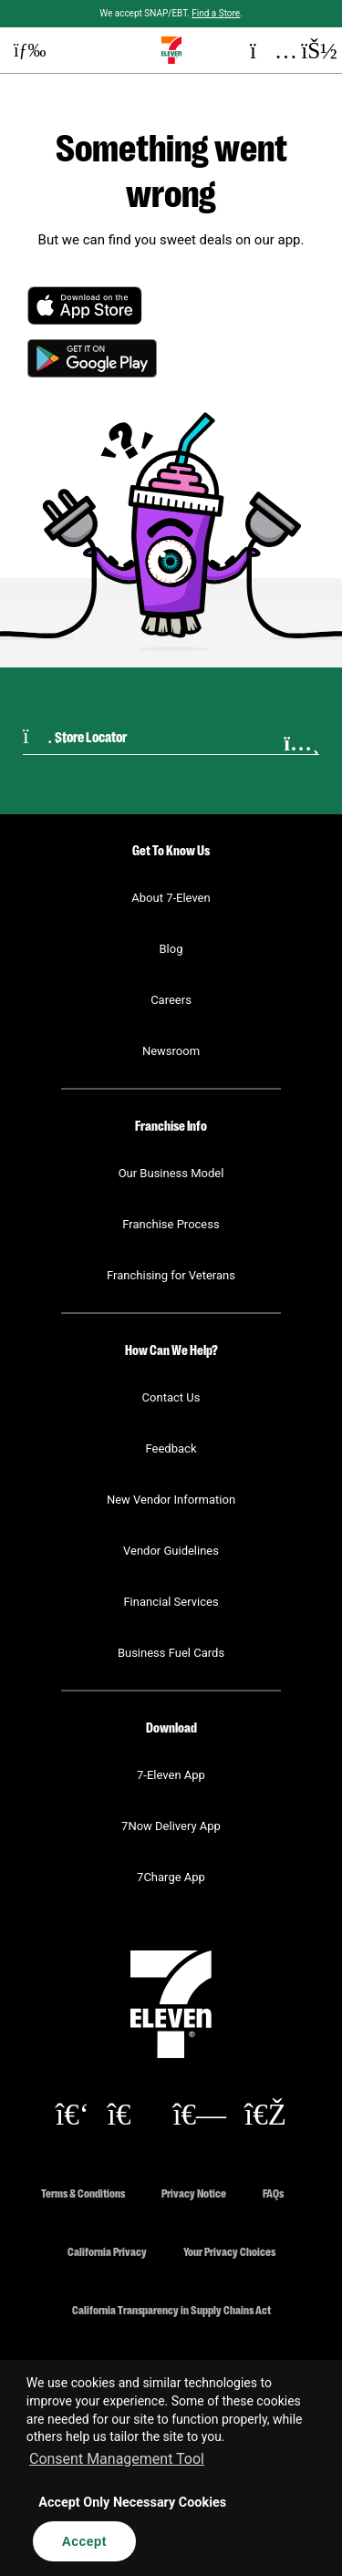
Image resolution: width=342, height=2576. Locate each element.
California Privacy (107, 2251)
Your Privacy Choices (229, 2251)
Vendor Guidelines (171, 1550)
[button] (23, 50)
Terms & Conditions (83, 2192)
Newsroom (171, 1051)
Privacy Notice (193, 2192)
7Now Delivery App (171, 1826)
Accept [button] (84, 2541)
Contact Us (171, 1397)
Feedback (171, 1448)
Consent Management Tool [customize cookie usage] (116, 2458)
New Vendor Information (171, 1499)
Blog (171, 949)
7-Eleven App (171, 1775)
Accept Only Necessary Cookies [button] (132, 2502)
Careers (171, 1000)
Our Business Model (171, 1173)
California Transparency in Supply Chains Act (171, 2309)
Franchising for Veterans (171, 1275)
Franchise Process (170, 1224)
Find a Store (216, 13)
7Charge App (171, 1877)
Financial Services (170, 1602)
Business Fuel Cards (171, 1653)
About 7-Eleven (170, 898)
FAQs (273, 2192)
